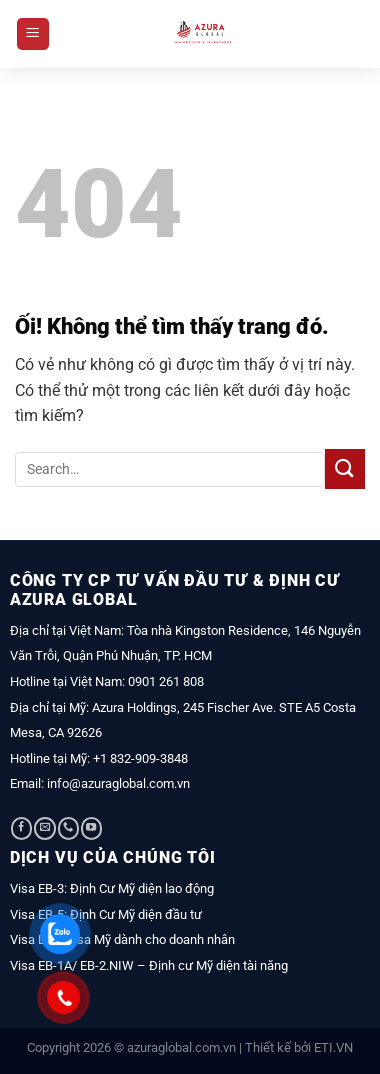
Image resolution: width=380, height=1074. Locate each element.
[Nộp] (345, 468)
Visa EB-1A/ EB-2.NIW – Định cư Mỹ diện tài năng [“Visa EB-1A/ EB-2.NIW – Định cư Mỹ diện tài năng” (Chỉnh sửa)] (149, 965)
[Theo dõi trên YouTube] (91, 828)
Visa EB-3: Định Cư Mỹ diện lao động (112, 888)
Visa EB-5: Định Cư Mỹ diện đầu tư (106, 914)
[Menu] (33, 34)
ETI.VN (333, 1047)
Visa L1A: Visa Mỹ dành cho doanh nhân (122, 939)
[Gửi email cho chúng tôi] (44, 828)
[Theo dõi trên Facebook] (21, 828)
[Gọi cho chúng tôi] (68, 828)
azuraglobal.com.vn (181, 1047)
